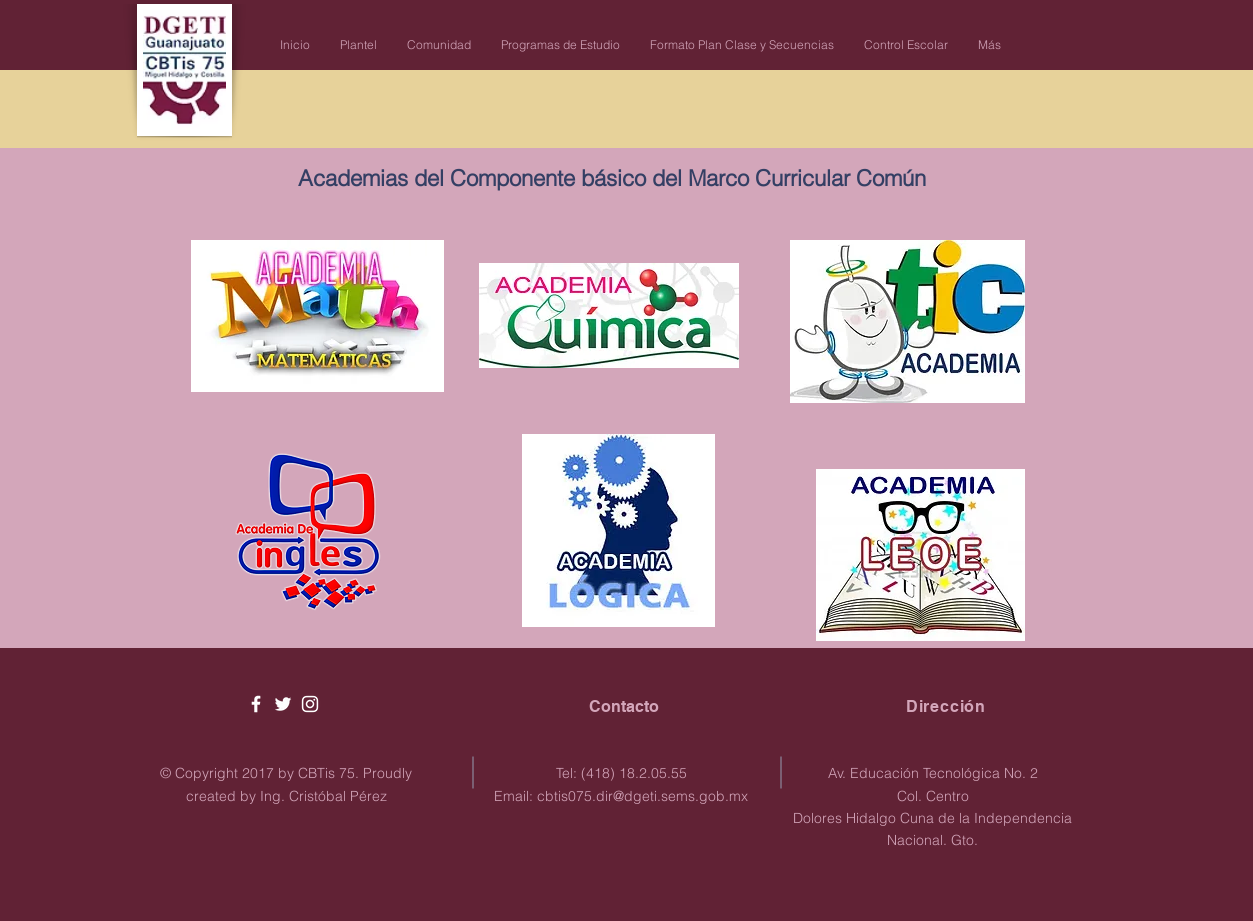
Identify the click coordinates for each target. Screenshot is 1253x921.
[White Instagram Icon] (310, 704)
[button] (358, 45)
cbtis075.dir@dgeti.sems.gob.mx (642, 796)
